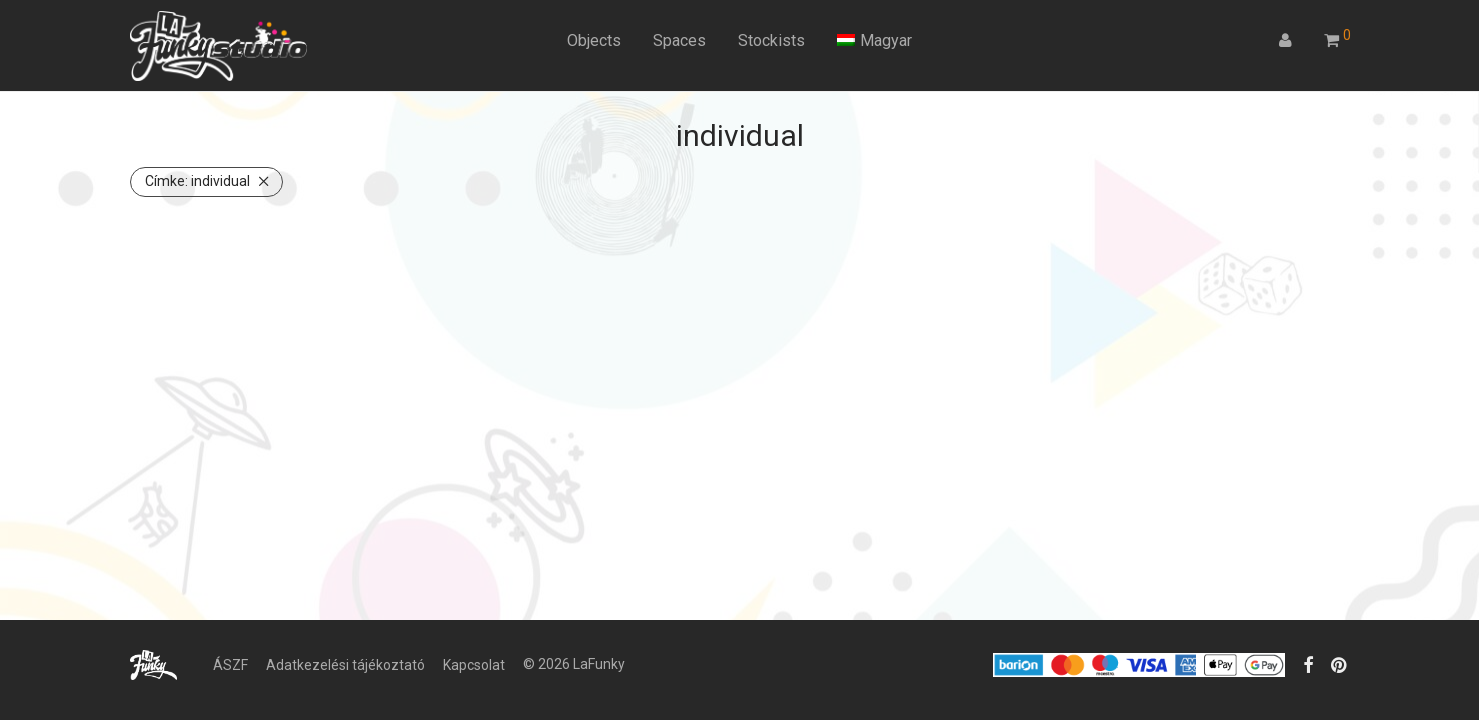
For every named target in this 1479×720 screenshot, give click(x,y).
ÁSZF (230, 665)
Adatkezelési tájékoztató (345, 665)
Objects (594, 40)
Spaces (679, 40)
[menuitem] (874, 41)
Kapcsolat (474, 665)
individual (197, 181)
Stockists (771, 40)
